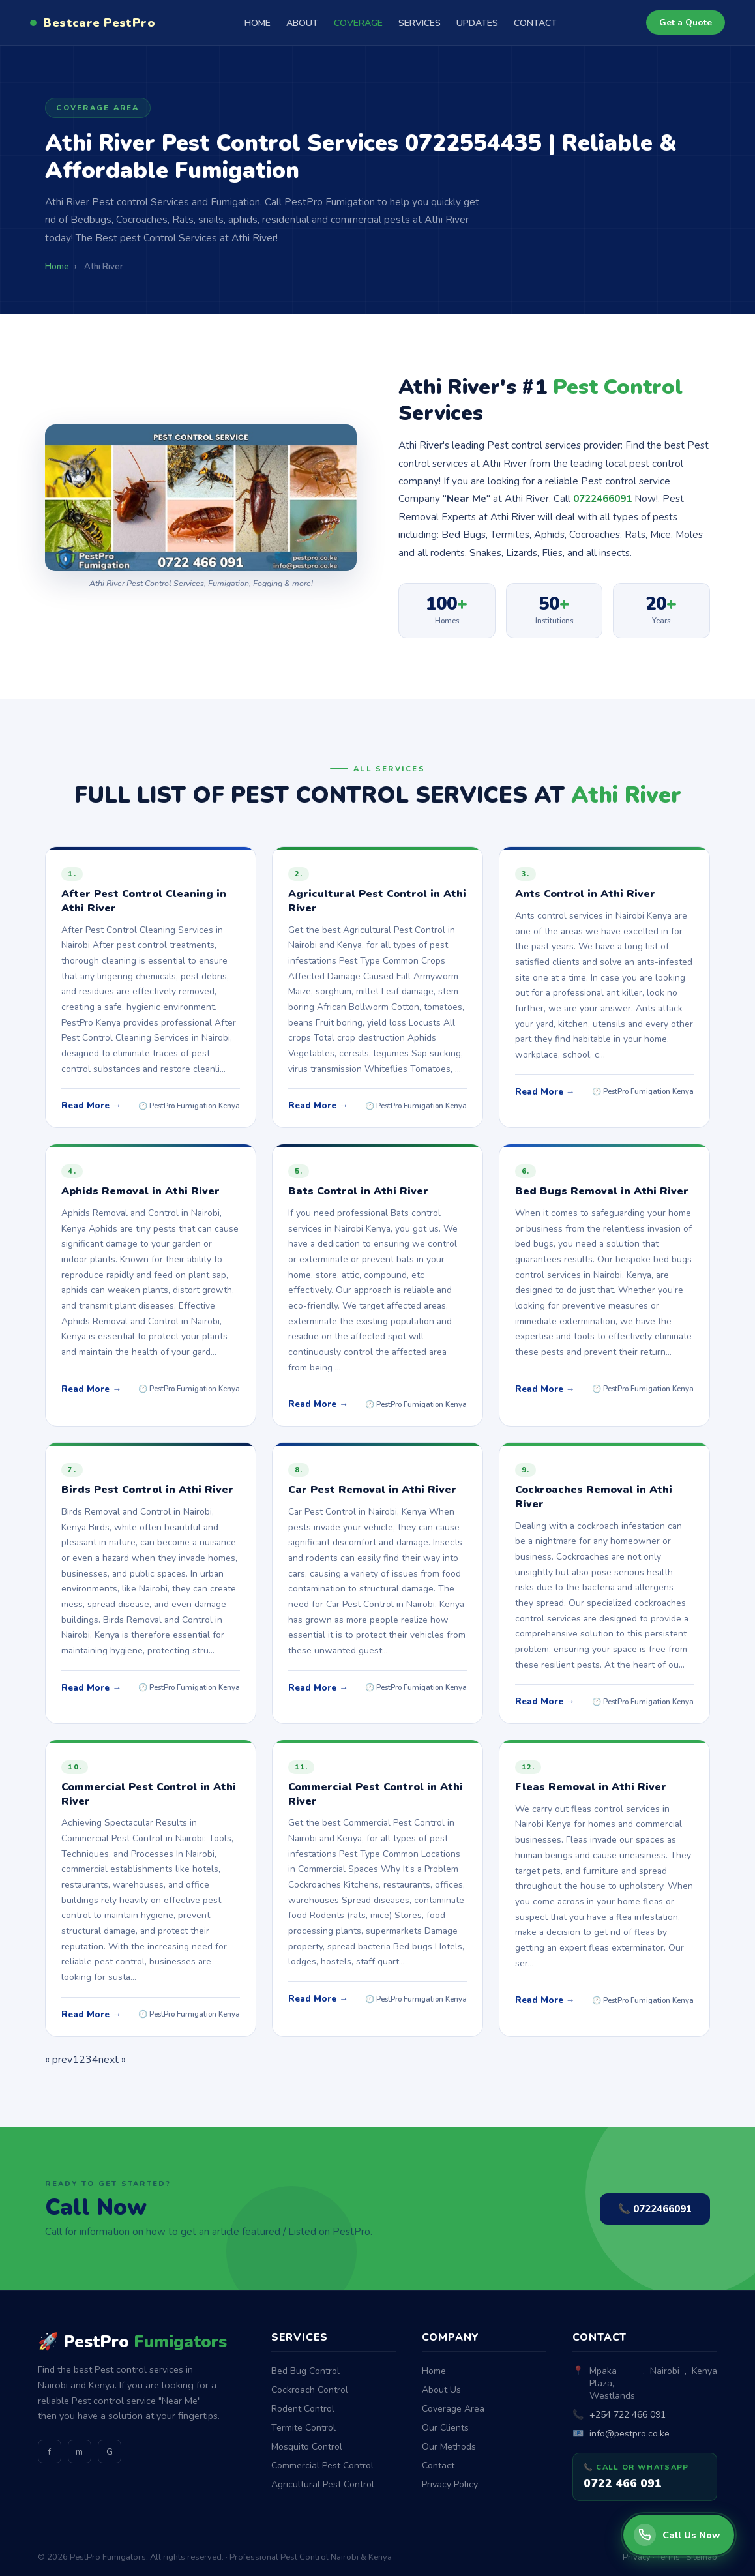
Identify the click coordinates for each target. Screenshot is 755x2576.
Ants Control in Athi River (585, 894)
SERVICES (419, 23)
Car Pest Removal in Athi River (372, 1490)
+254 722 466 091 (627, 2414)
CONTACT (535, 23)
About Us (441, 2390)
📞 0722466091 (655, 2208)
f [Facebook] (49, 2452)
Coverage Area (453, 2409)
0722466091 (602, 498)
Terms (668, 2557)
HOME (257, 23)
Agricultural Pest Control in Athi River (377, 901)
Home (434, 2371)
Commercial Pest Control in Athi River (148, 1794)
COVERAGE (358, 23)
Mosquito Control (306, 2446)
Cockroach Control (309, 2390)
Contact (438, 2465)
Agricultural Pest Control (322, 2484)
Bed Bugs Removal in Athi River (601, 1191)
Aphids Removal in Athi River (140, 1191)
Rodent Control (302, 2409)
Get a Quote (685, 22)
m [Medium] (79, 2452)
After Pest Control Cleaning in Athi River (143, 901)
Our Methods (449, 2446)
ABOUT (302, 23)
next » (112, 2059)
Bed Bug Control (305, 2371)
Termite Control (303, 2427)
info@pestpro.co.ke (629, 2433)
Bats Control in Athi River (358, 1191)
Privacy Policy (450, 2484)
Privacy (637, 2557)
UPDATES (477, 23)
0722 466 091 (623, 2483)
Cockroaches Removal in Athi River (593, 1497)
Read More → (91, 1105)
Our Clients (445, 2427)
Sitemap (701, 2557)
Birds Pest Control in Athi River (147, 1490)
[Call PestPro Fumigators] (678, 2535)
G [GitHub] (109, 2452)
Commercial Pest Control (322, 2465)
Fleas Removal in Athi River (590, 1787)
